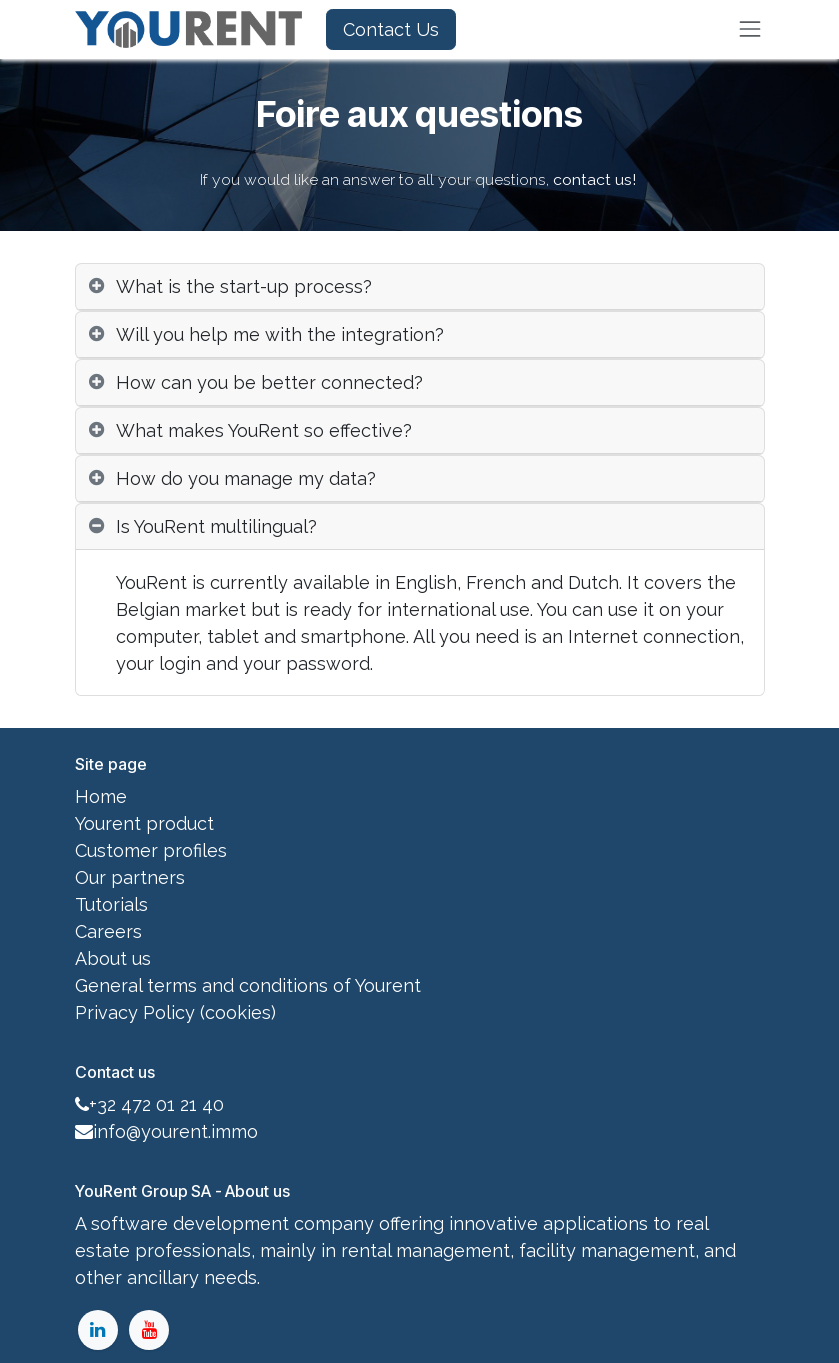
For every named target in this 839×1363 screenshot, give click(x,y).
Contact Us (391, 29)
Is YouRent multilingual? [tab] (216, 526)
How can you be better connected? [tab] (269, 382)
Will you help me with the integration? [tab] (280, 334)
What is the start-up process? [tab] (244, 286)
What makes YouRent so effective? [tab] (264, 430)
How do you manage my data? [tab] (246, 478)
